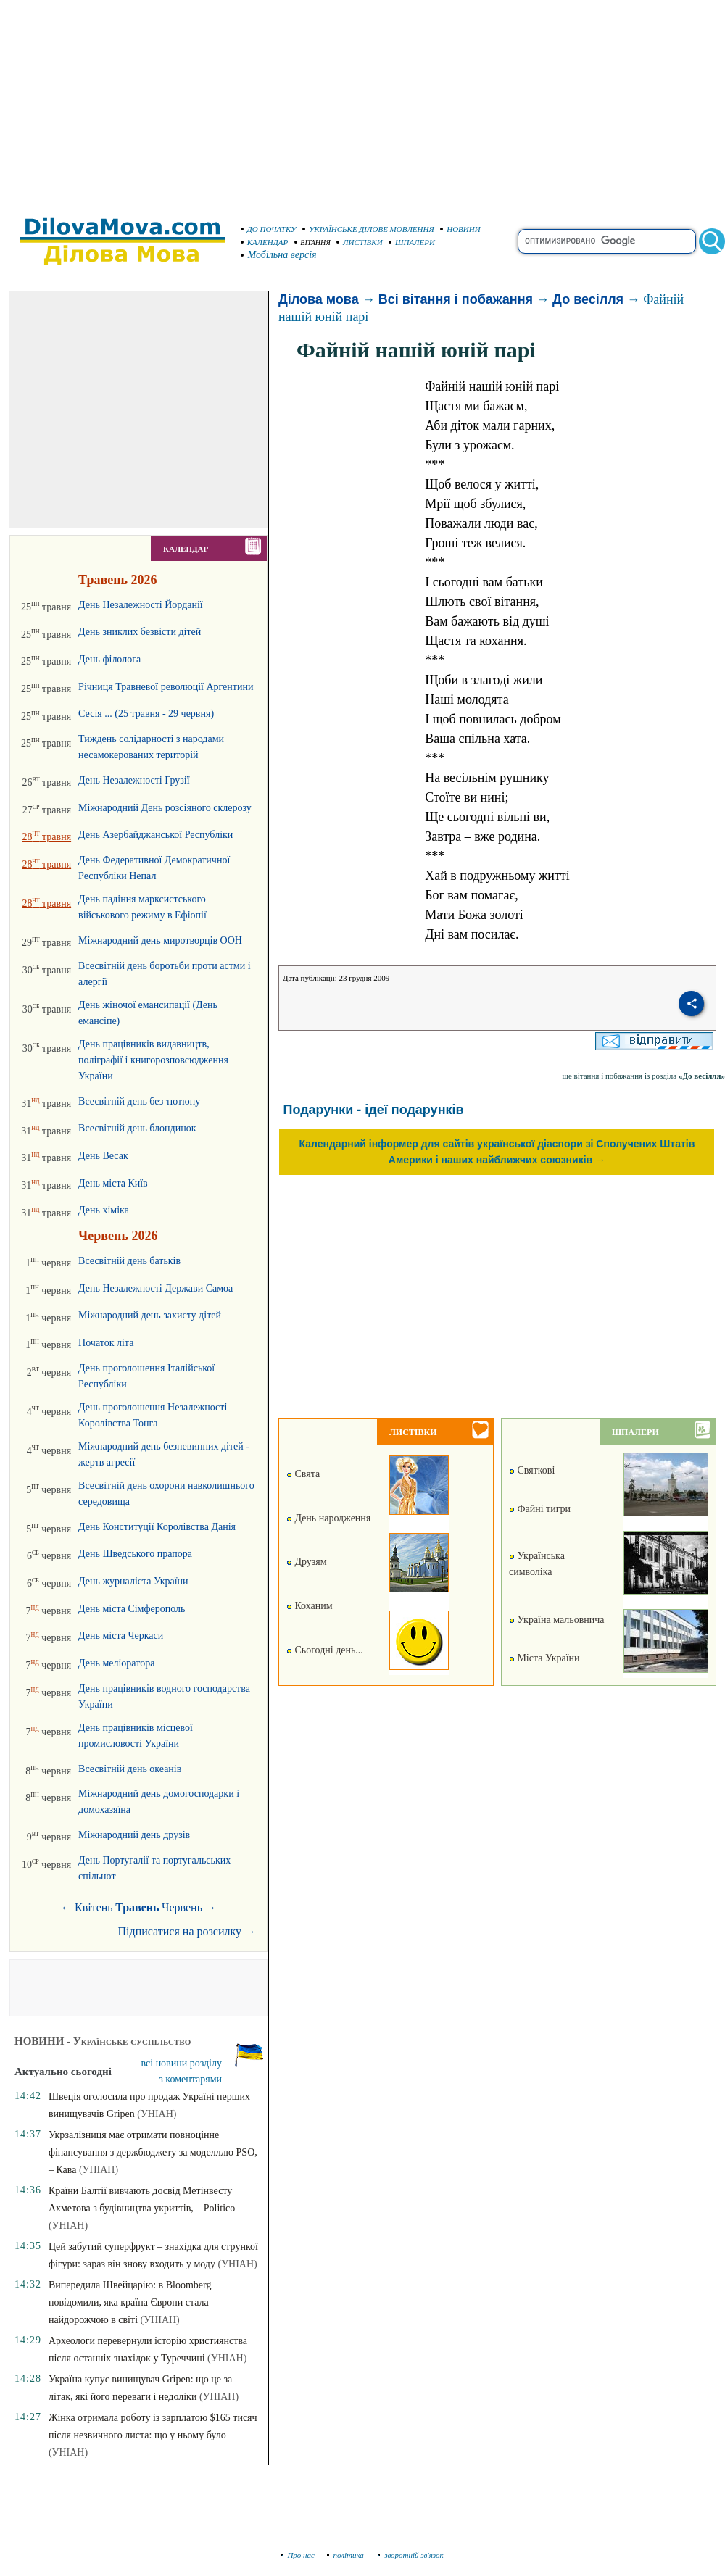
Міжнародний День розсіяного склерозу (165, 807)
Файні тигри (540, 1508)
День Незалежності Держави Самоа (155, 1288)
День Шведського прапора (135, 1553)
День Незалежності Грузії (133, 780)
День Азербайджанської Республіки (155, 834)
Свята (303, 1473)
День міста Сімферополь (131, 1608)
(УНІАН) (156, 2113)
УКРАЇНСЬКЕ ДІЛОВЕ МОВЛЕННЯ (368, 229)
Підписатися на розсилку (187, 1931)
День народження (328, 1518)
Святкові (532, 1470)
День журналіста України (133, 1581)
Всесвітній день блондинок (137, 1128)
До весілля (588, 299)
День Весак (103, 1155)
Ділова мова (318, 299)
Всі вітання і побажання (455, 299)
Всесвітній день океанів (129, 1768)
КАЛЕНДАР (264, 242)
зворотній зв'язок (410, 2555)
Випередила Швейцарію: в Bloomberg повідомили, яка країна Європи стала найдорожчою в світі (130, 2302)
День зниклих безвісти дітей (139, 631)
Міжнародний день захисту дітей (149, 1315)
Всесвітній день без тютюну (139, 1101)
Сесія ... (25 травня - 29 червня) (146, 713)
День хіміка (103, 1210)
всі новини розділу (182, 2063)
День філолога (109, 659)
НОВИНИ (460, 229)
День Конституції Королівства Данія (157, 1526)
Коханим (309, 1605)
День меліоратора (116, 1663)
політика (347, 2555)
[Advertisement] (362, 101)
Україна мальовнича (557, 1619)
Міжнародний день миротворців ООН (160, 940)
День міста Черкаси (120, 1635)
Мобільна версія (279, 254)
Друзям (306, 1561)
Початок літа (105, 1342)
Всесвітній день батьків (129, 1260)
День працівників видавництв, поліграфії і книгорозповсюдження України (153, 1060)
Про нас (298, 2555)
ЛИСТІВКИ (359, 242)
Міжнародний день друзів (134, 1834)
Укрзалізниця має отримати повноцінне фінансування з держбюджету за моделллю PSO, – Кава (153, 2152)
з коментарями (190, 2079)
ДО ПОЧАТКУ (268, 229)
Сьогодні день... (324, 1650)
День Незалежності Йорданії (140, 604)
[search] (607, 241)
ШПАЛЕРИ (411, 242)
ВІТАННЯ (313, 242)
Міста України (544, 1658)
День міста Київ (113, 1183)
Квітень (94, 1907)
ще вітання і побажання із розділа (643, 1075)
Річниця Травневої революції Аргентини (165, 686)
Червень (182, 1907)
